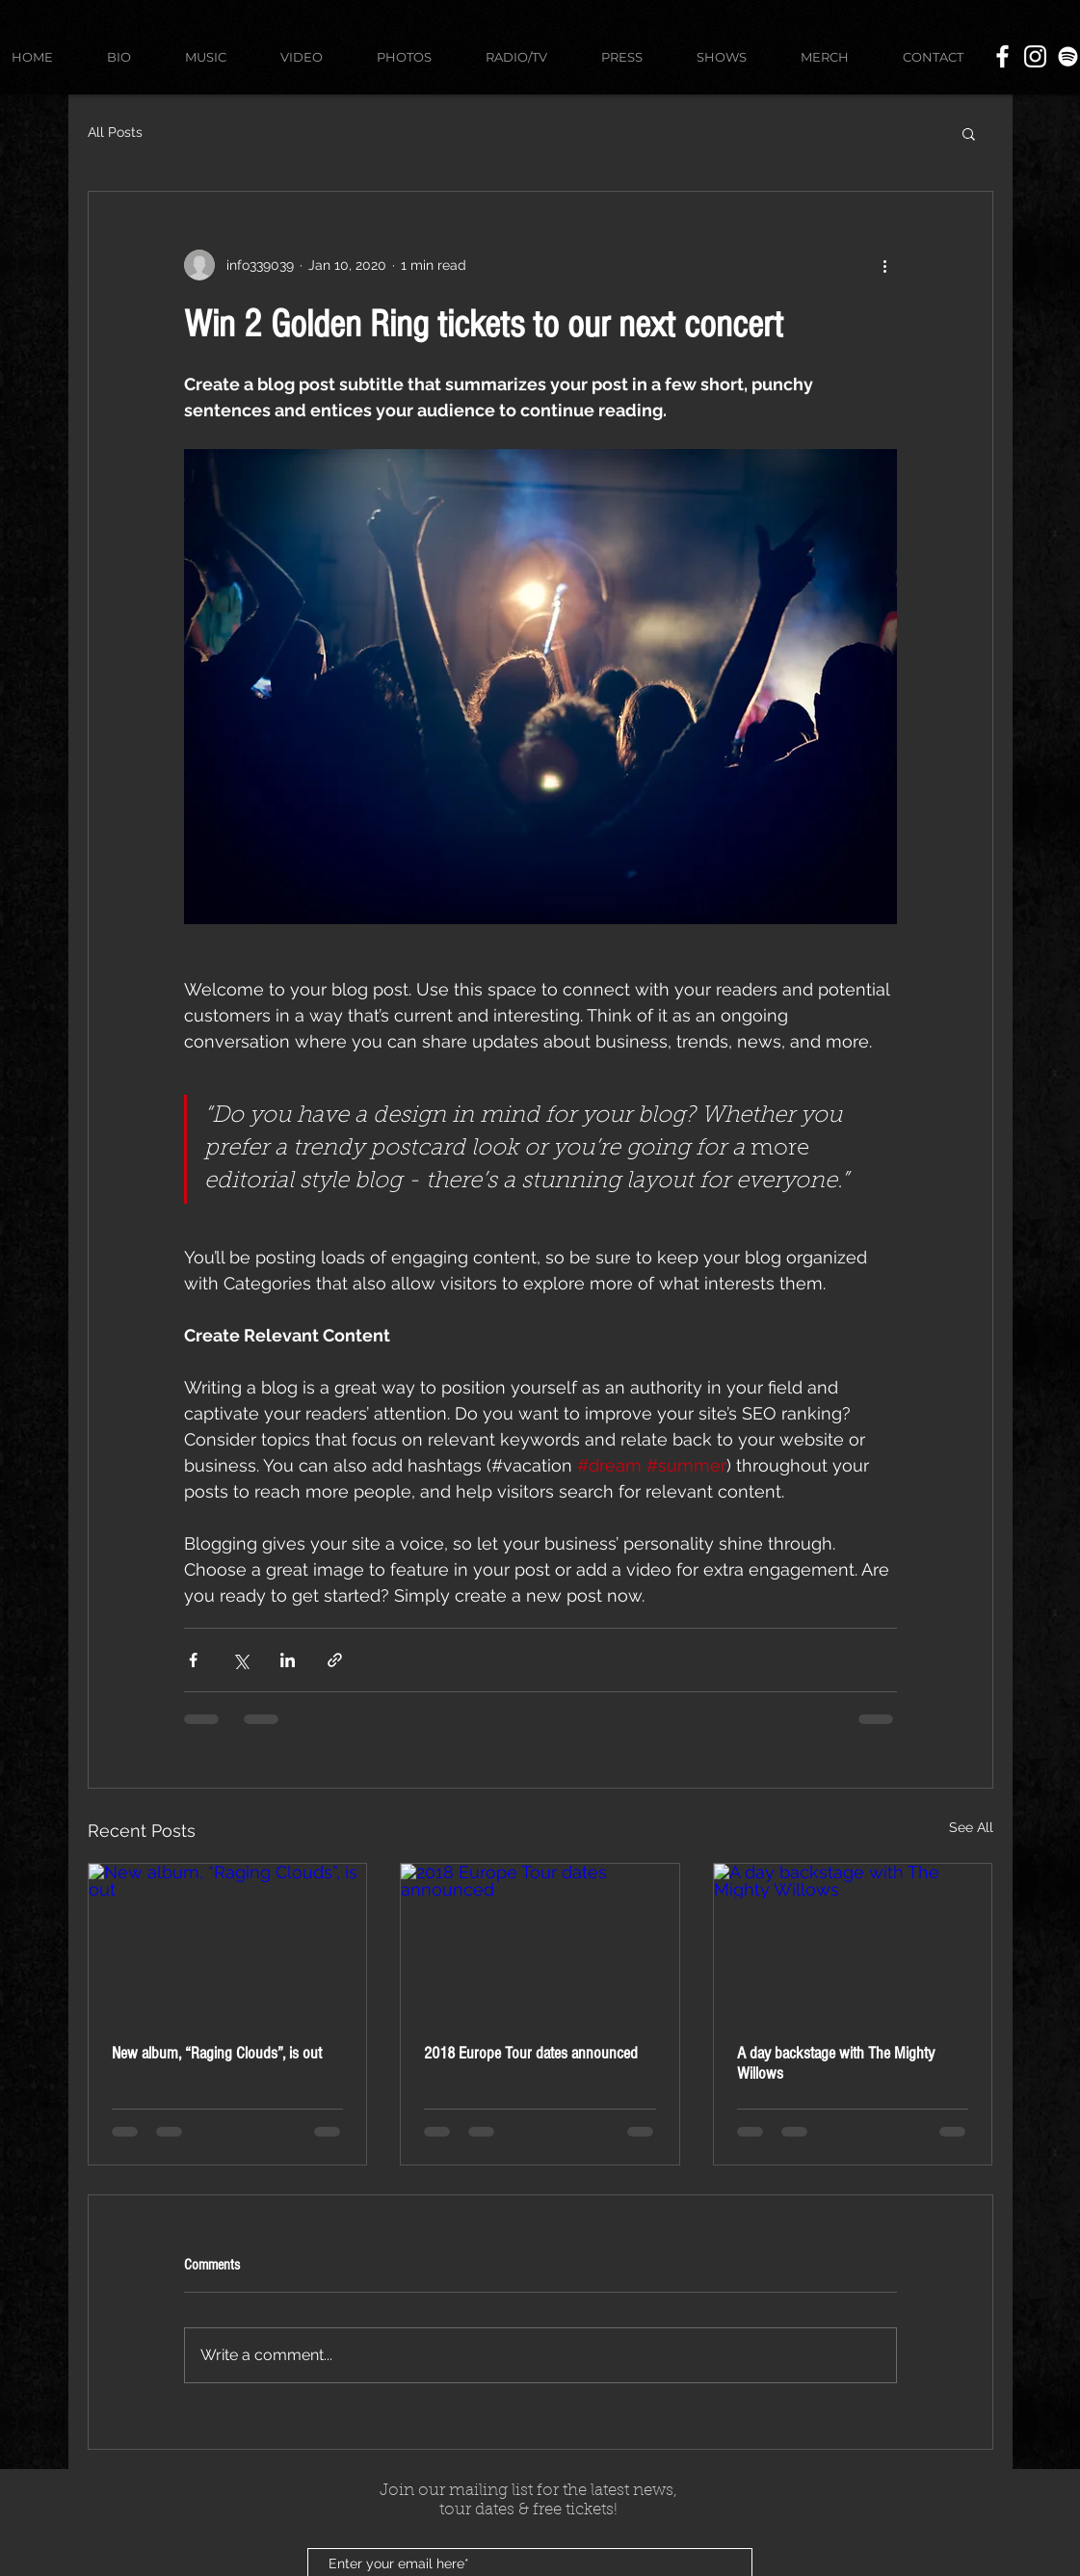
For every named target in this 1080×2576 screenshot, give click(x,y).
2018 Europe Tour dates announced (531, 2053)
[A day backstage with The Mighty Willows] (853, 1942)
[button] (969, 133)
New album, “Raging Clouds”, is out (217, 2053)
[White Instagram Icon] (1035, 56)
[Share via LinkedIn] (287, 1660)
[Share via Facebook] (193, 1660)
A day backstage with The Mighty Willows (836, 2063)
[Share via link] (335, 1660)
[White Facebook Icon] (1002, 56)
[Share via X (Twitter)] (240, 1660)
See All (971, 1827)
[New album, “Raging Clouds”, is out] (228, 1942)
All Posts (115, 132)
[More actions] (885, 265)
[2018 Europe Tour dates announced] (540, 1942)
